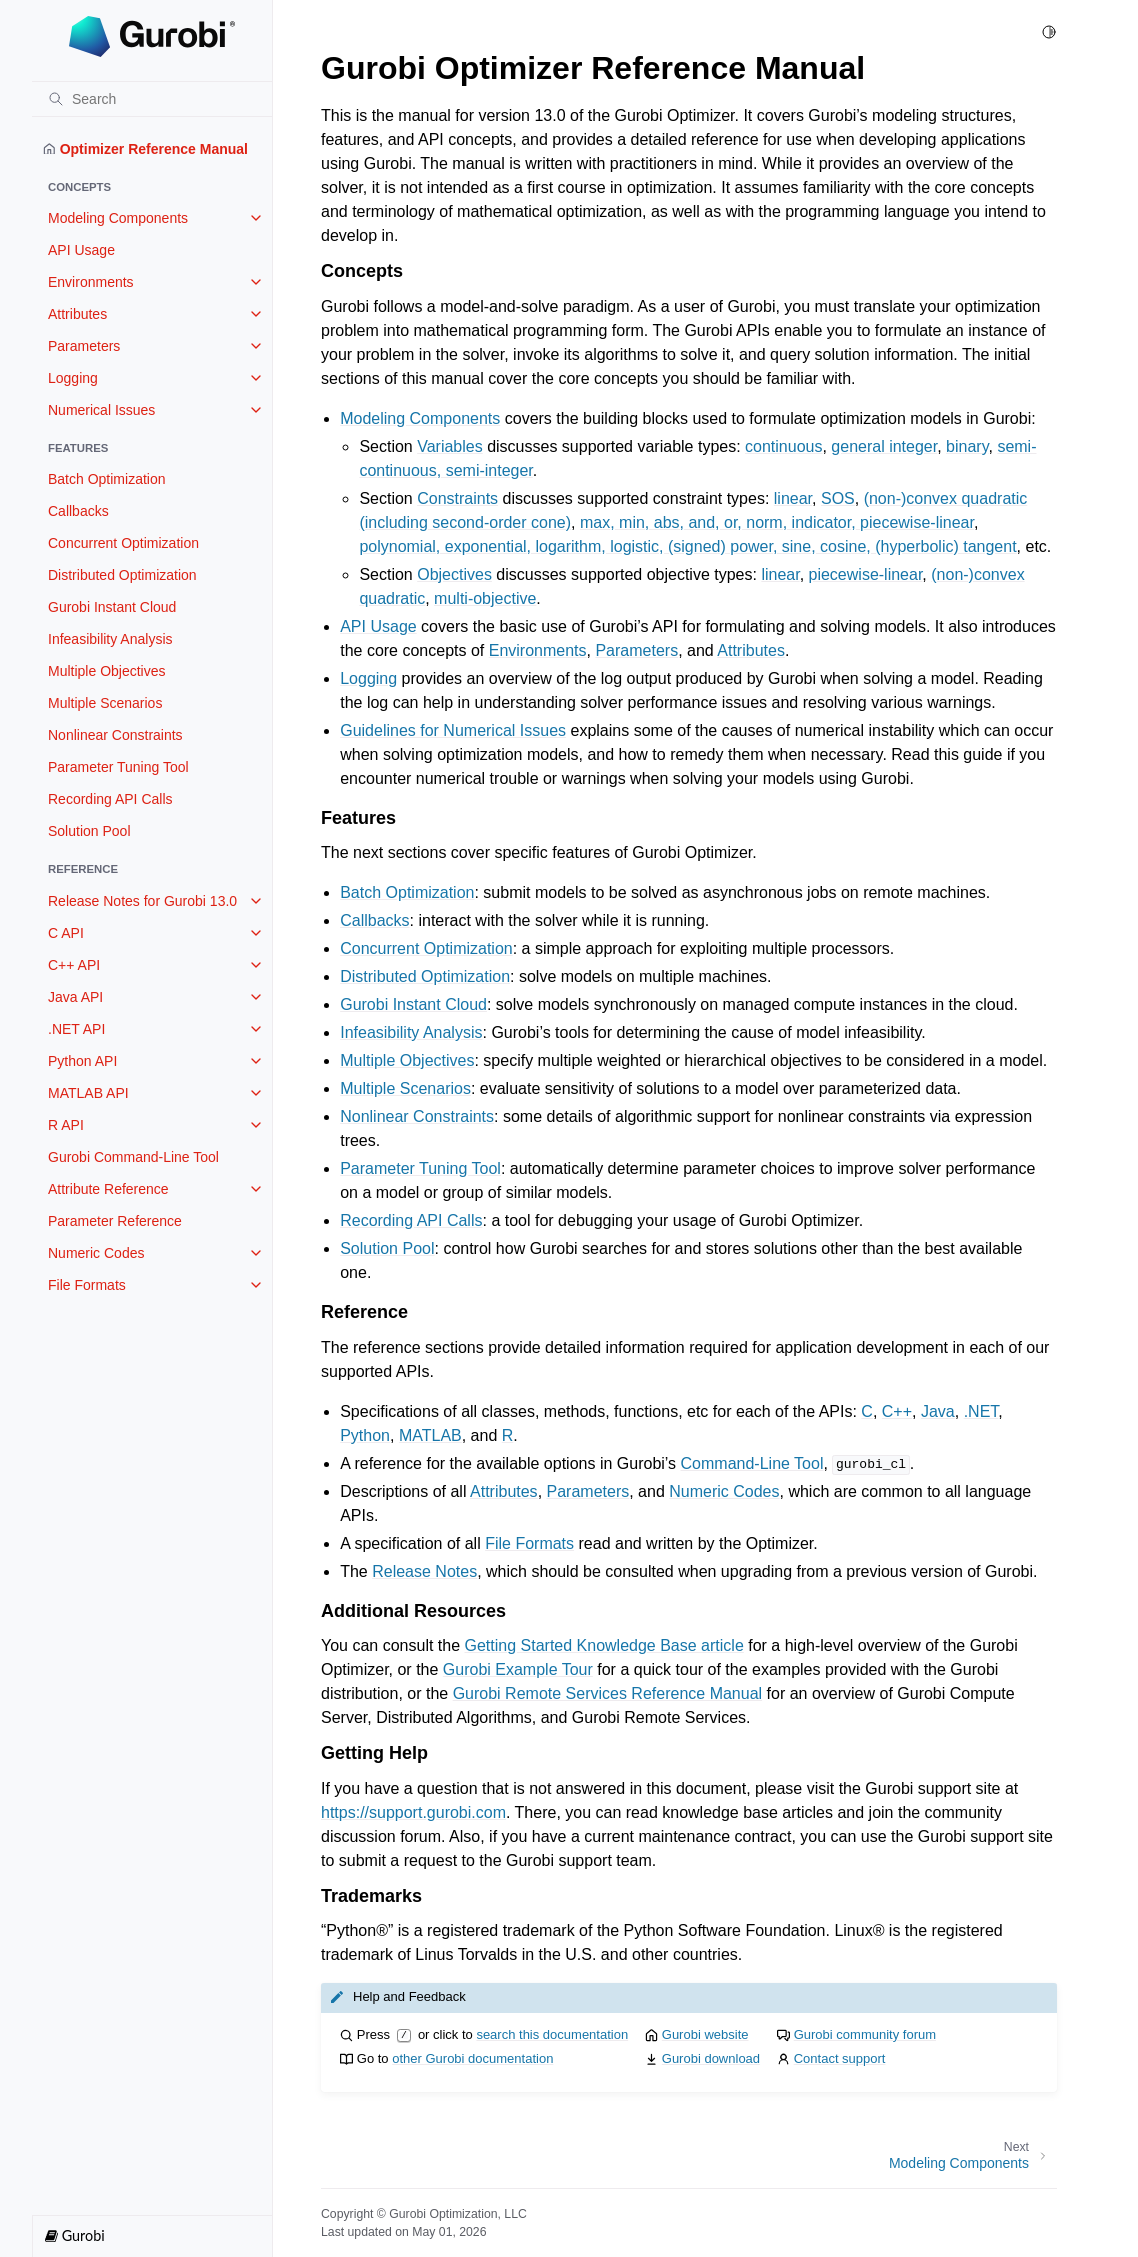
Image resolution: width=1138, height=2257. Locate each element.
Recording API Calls (110, 799)
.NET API (76, 1029)
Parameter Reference (115, 1221)
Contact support (840, 2058)
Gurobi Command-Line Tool (133, 1157)
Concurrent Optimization (123, 543)
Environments (91, 282)
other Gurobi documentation (472, 2058)
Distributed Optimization (122, 575)
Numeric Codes (96, 1253)
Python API (82, 1061)
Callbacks (78, 511)
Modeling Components (118, 218)
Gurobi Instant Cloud (112, 607)
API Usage (81, 250)
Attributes (77, 314)
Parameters (84, 346)
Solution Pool (89, 831)
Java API (75, 997)
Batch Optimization (107, 479)
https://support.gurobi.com (413, 1812)
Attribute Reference (108, 1189)
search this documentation (552, 2034)
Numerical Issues (101, 410)
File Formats (87, 1285)
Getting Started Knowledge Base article (604, 1645)
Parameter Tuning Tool (118, 767)
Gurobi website (705, 2034)
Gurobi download (711, 2058)
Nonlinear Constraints (115, 735)
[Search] (152, 99)
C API (66, 933)
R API (66, 1125)
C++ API (74, 965)
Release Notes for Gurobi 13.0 (142, 901)
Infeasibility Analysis (110, 639)
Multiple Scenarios (105, 703)
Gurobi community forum (865, 2034)
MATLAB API (88, 1093)
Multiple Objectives (107, 671)
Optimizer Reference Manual (145, 149)
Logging (73, 378)
